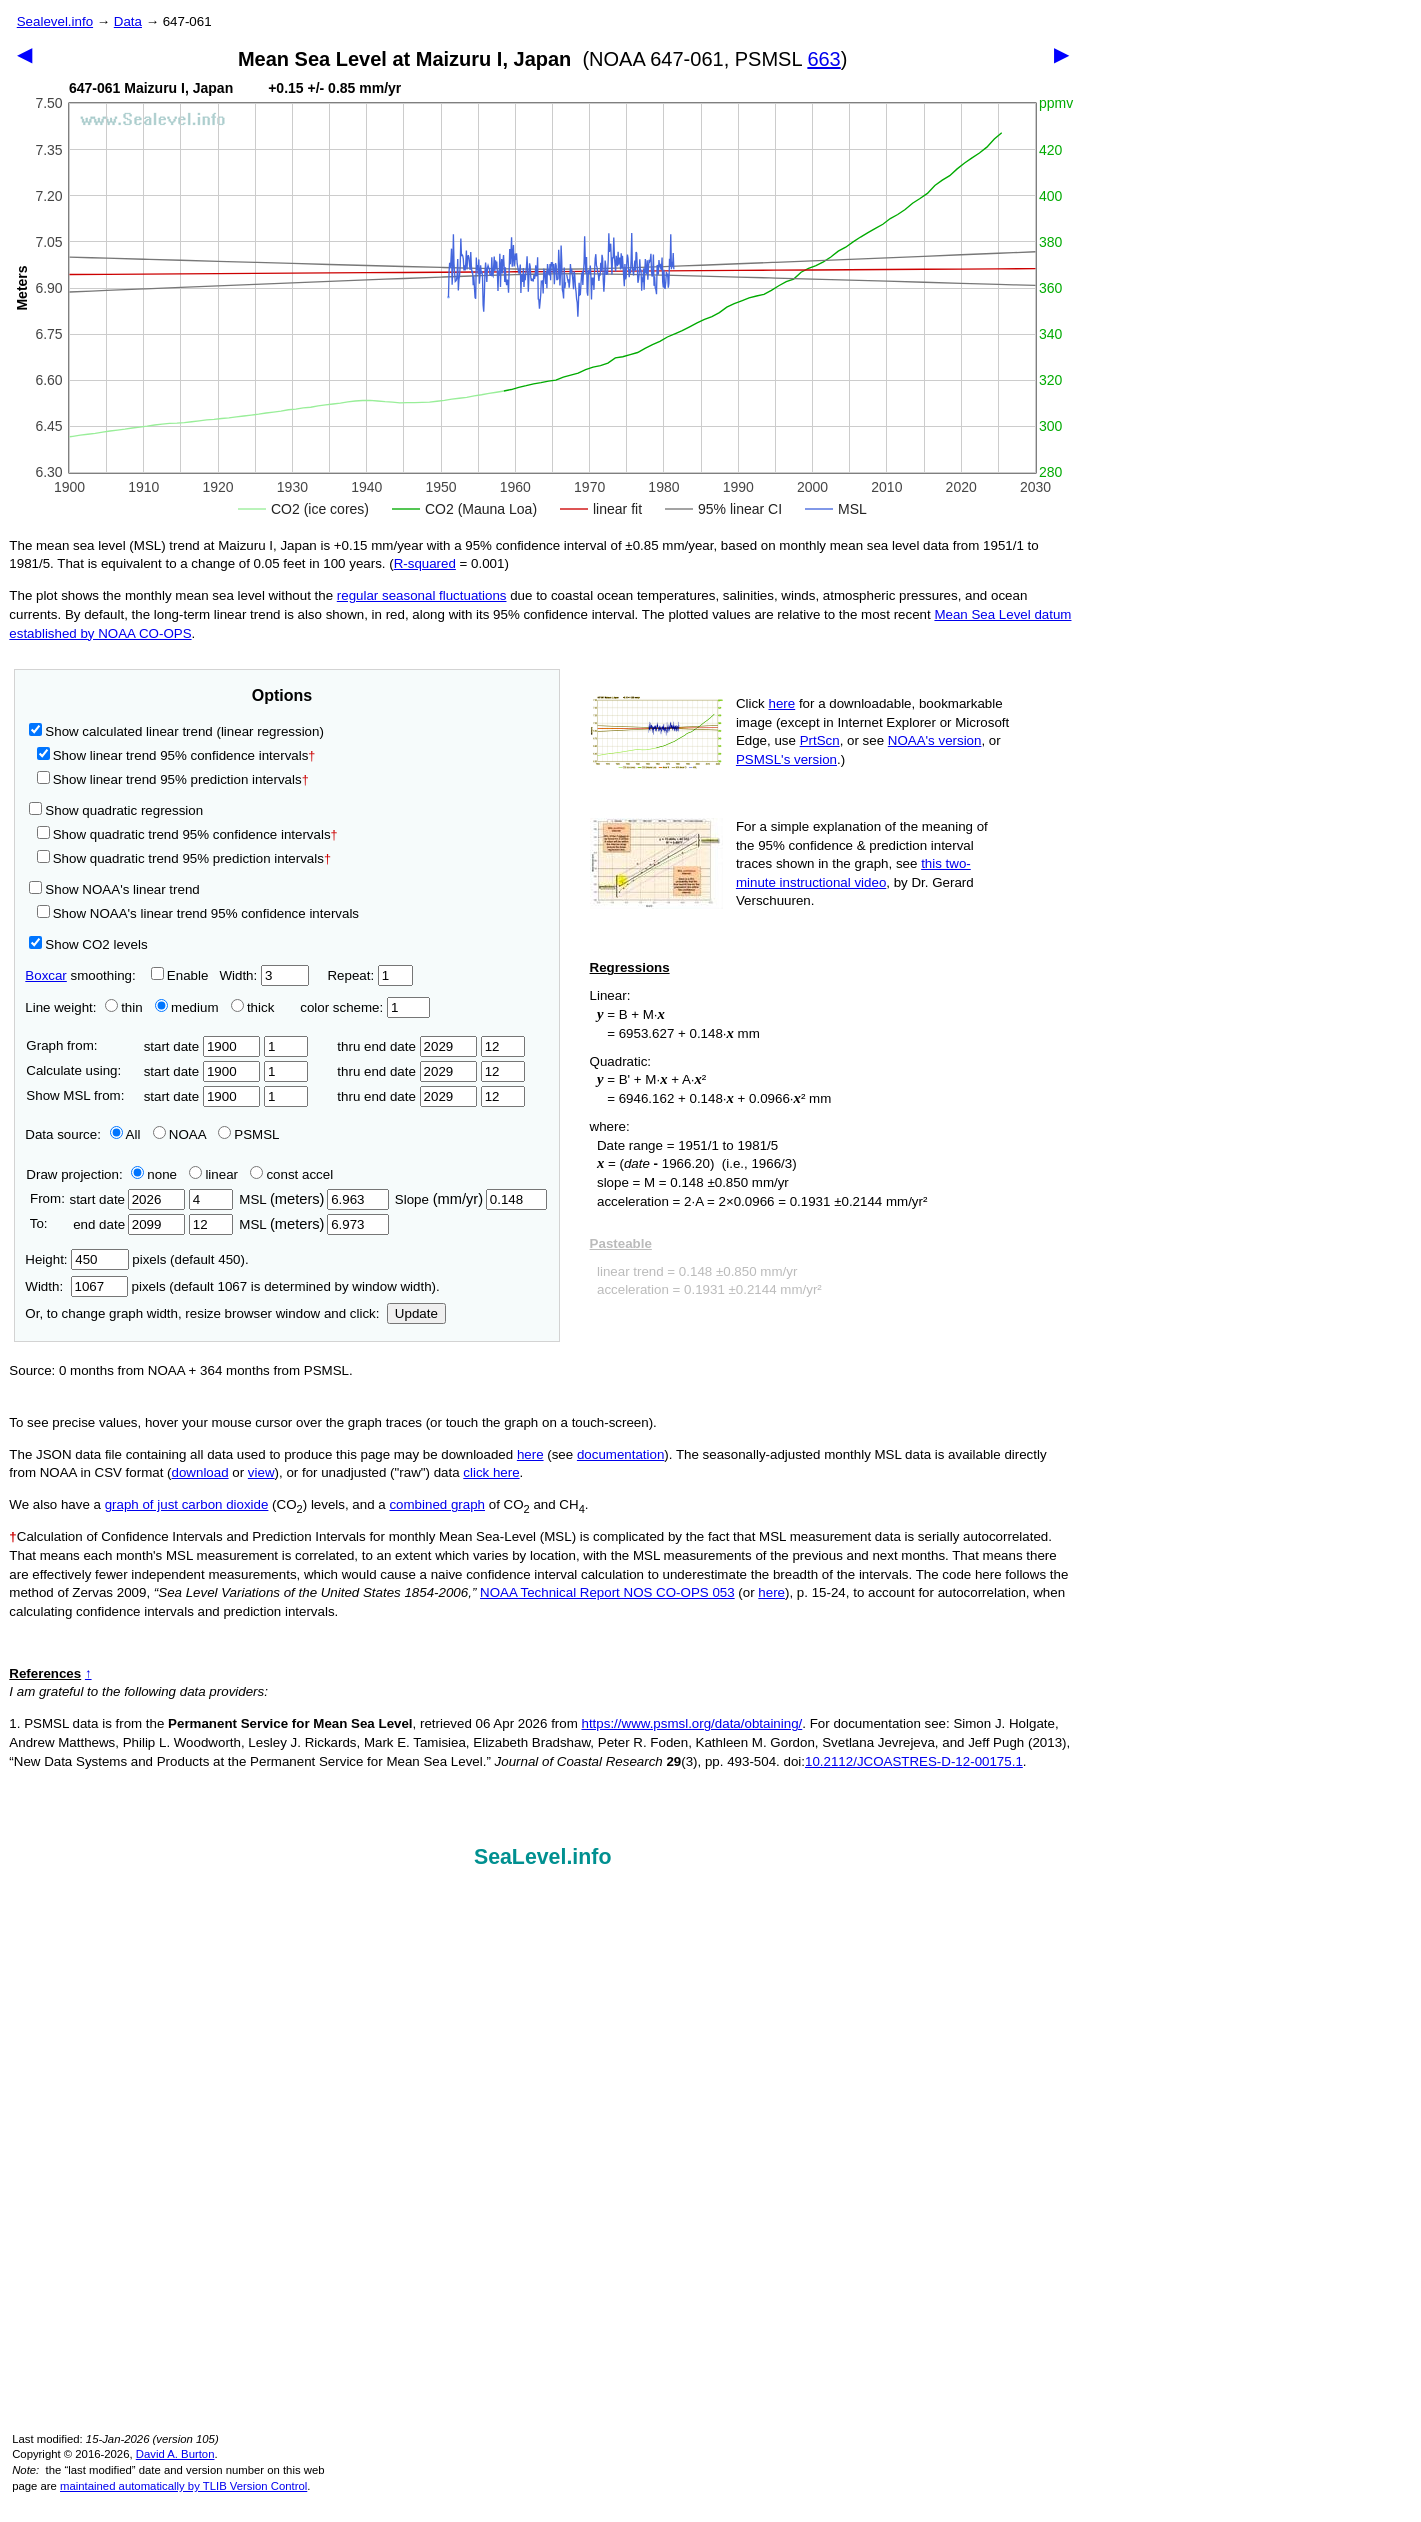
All (125, 1134)
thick (254, 1007)
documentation (620, 1454)
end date (127, 1224)
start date (202, 1046)
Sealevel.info (55, 21)
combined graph (437, 1504)
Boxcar (45, 975)
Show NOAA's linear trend (114, 889)
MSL (313, 1199)
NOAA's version (935, 740)
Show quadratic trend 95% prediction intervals (184, 858)
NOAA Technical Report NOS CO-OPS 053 (607, 1592)
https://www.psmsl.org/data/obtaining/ (692, 1723)
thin (119, 1007)
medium (186, 1007)
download (200, 1472)
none (150, 1174)
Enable (180, 975)
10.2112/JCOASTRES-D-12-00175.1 (914, 1761)
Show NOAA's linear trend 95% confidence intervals (198, 913)
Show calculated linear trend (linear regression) (176, 731)
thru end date (407, 1046)
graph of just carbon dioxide (187, 1504)
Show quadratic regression (116, 810)
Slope (471, 1199)
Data (128, 21)
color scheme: (364, 1007)
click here (491, 1472)
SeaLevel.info (543, 1857)
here (782, 703)
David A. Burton (175, 2454)
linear (213, 1174)
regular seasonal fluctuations (422, 595)
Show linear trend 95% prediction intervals (173, 779)
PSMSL (248, 1134)
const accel (291, 1174)
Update (416, 1313)
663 (823, 59)
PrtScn (820, 740)
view (261, 1472)
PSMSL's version (786, 759)
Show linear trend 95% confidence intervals (173, 755)
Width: (263, 975)
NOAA (179, 1134)
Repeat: (369, 975)
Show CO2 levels (88, 944)
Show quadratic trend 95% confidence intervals (187, 834)
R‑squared (425, 563)
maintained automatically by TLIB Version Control (183, 2486)
